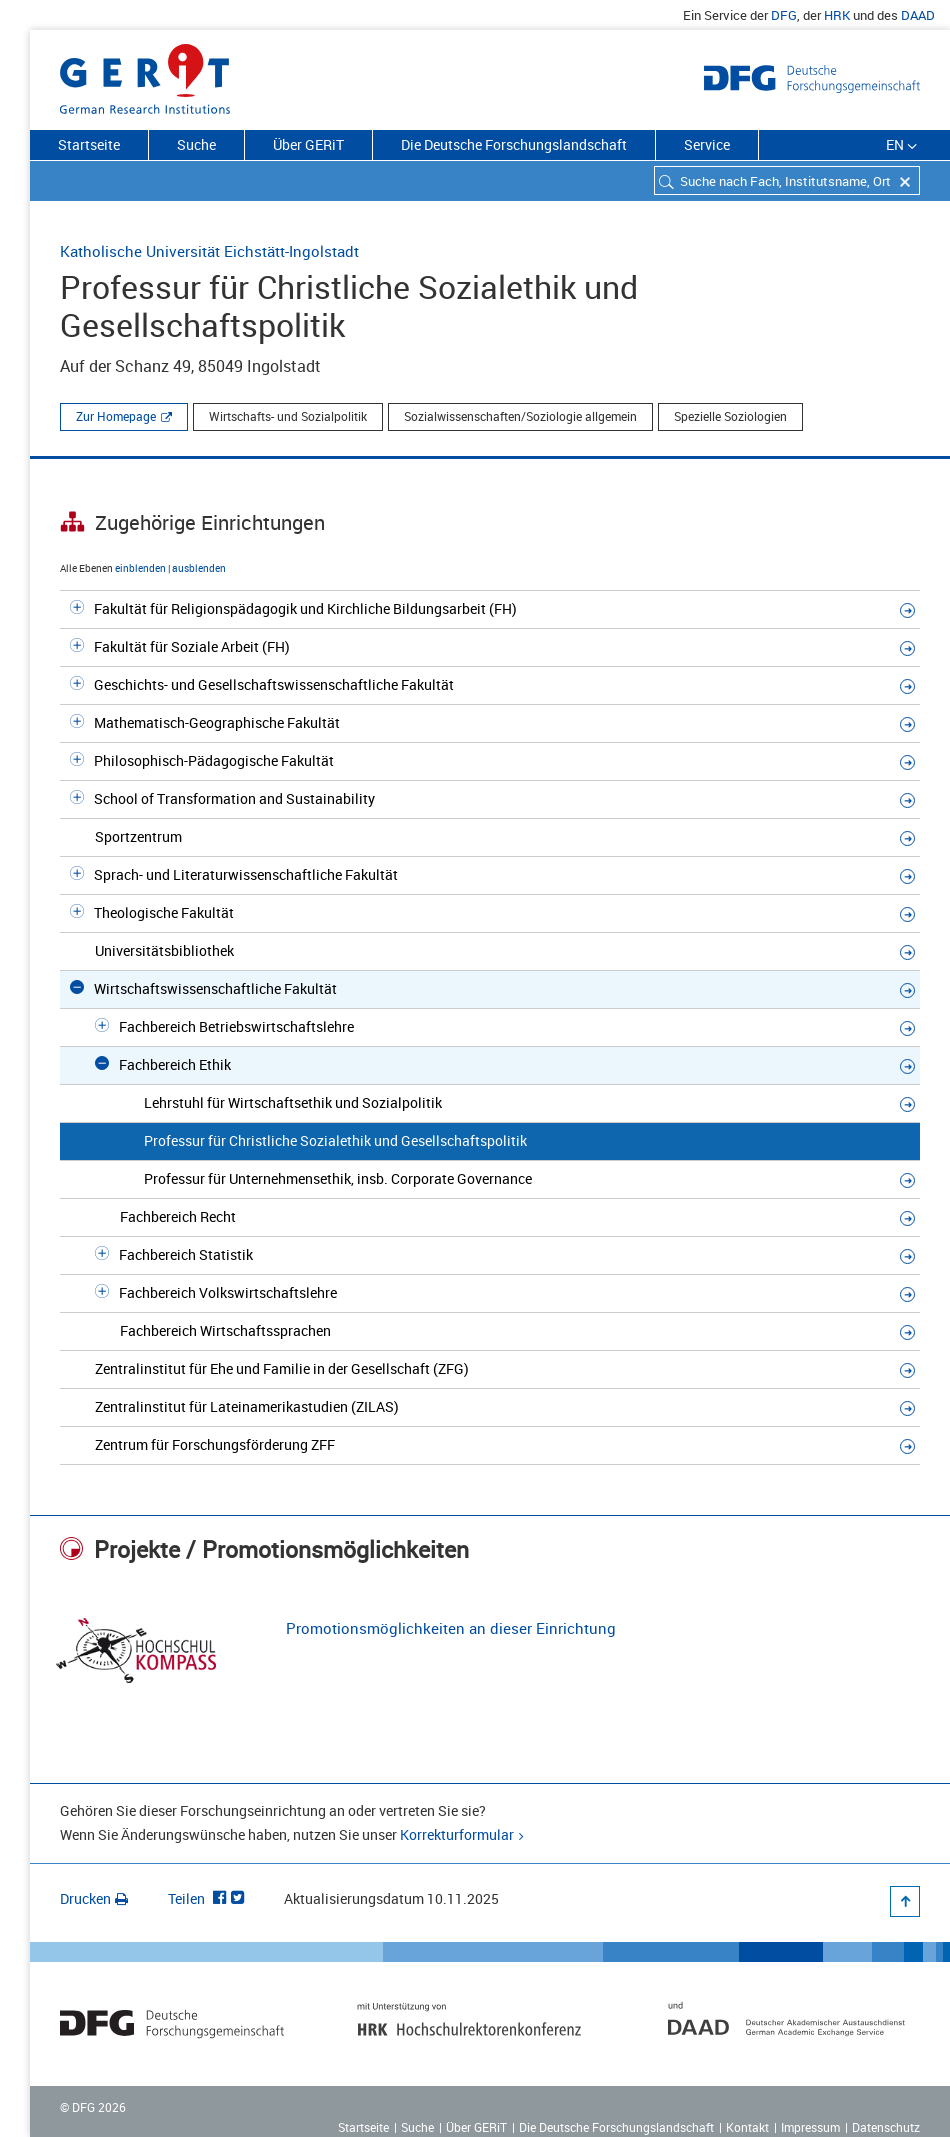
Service (707, 144)
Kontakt (747, 2127)
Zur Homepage (116, 416)
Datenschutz (886, 2127)
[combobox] (787, 180)
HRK (837, 15)
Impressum (810, 2127)
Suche (196, 144)
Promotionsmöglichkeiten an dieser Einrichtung (451, 1628)
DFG (784, 15)
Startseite (89, 144)
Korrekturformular (457, 1834)
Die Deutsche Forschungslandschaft (514, 144)
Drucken (94, 1898)
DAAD (918, 15)
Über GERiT (308, 144)
